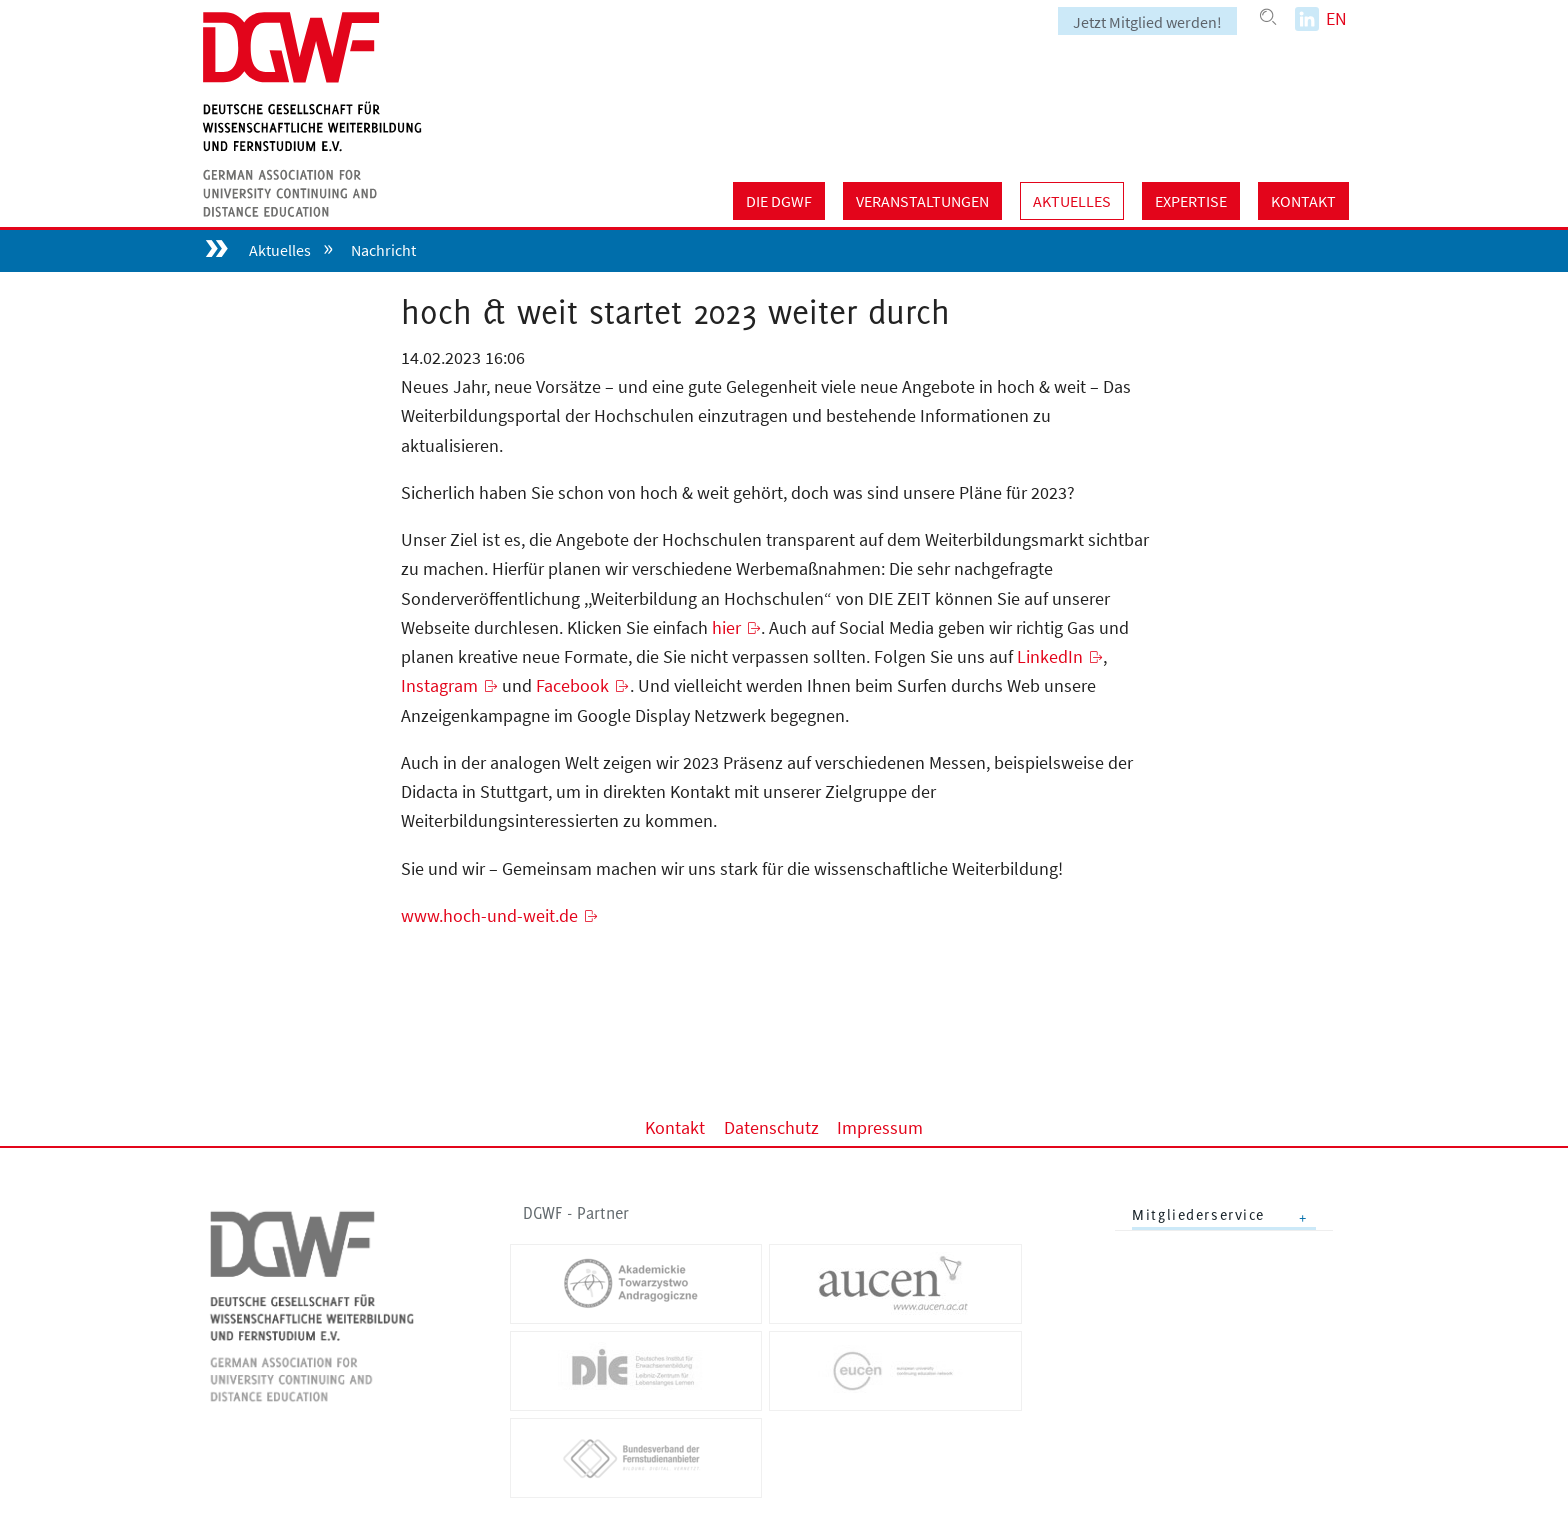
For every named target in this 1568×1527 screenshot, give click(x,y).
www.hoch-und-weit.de (489, 915)
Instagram (439, 685)
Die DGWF (779, 201)
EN (1336, 18)
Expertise (1191, 201)
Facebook (572, 685)
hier (726, 627)
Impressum (880, 1126)
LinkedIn (1050, 656)
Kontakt (1303, 201)
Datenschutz (771, 1126)
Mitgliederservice (1198, 1214)
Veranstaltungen (922, 201)
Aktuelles (1072, 201)
